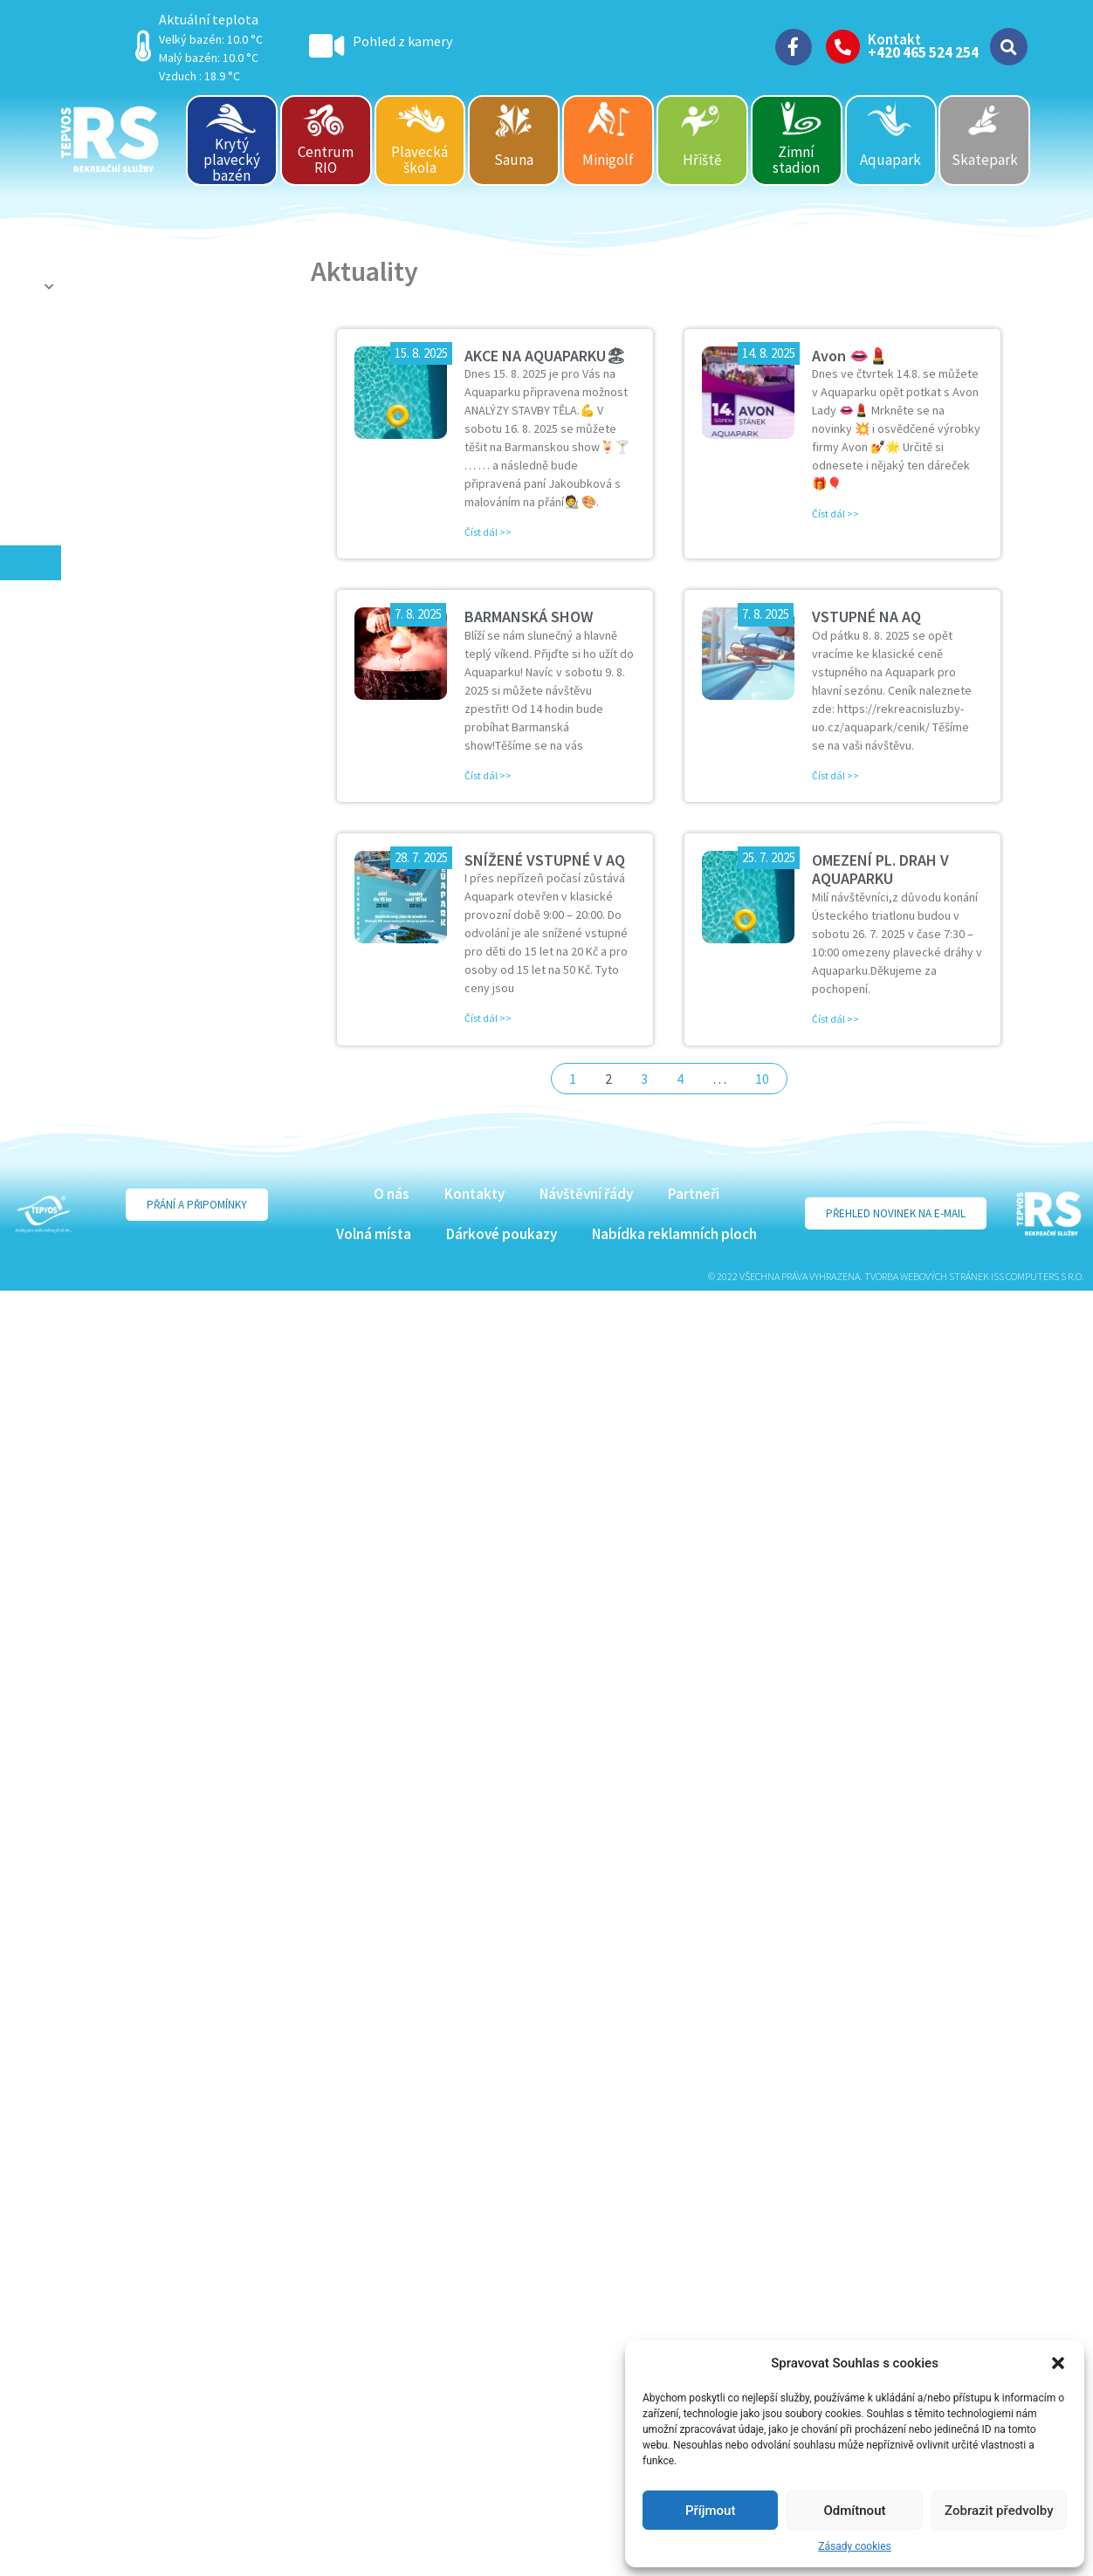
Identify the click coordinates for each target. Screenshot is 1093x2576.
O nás (391, 1193)
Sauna (513, 159)
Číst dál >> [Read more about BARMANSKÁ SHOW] (488, 775)
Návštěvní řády (586, 1193)
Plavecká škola (419, 159)
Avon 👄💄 (850, 356)
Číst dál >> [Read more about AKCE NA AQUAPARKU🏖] (488, 531)
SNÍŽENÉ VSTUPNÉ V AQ (544, 860)
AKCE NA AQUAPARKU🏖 (545, 356)
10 (762, 1078)
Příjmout (710, 2510)
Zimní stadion (796, 159)
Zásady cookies (854, 2546)
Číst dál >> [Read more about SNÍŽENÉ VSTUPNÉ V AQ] (488, 1017)
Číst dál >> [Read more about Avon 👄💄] (835, 513)
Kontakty (474, 1193)
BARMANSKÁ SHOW (528, 616)
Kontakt (894, 39)
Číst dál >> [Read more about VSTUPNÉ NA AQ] (835, 775)
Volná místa (373, 1233)
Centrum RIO (326, 159)
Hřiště (702, 159)
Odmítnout (855, 2510)
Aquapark (890, 159)
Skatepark (985, 159)
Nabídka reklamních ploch (674, 1233)
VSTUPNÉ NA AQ (866, 616)
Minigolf (608, 159)
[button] (1058, 2363)
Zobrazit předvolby (999, 2510)
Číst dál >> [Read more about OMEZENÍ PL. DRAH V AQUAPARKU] (835, 1018)
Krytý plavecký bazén (231, 159)
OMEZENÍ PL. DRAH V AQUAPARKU (880, 869)
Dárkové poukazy (501, 1233)
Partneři (693, 1193)
